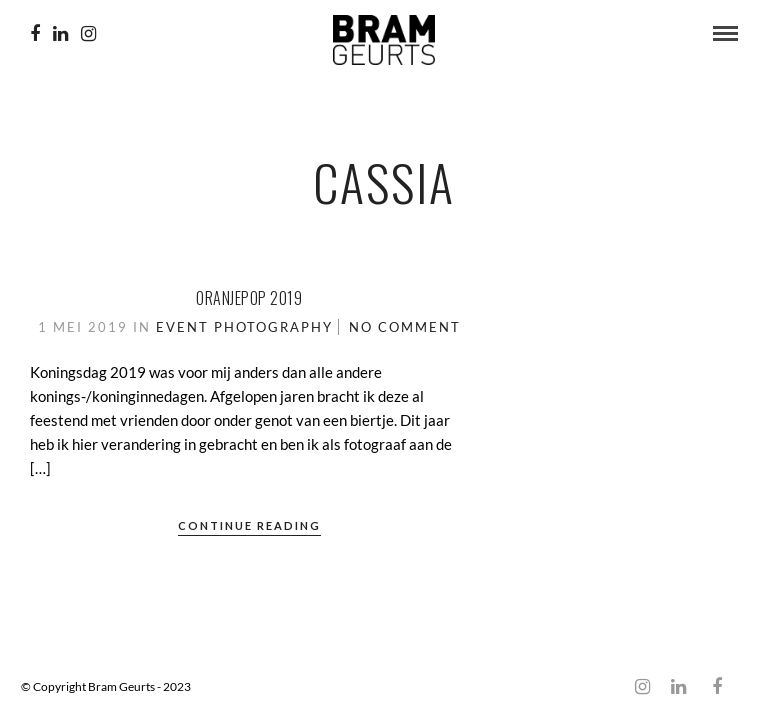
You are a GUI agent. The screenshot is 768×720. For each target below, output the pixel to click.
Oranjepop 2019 (249, 298)
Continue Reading (249, 525)
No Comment (405, 327)
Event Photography (244, 327)
